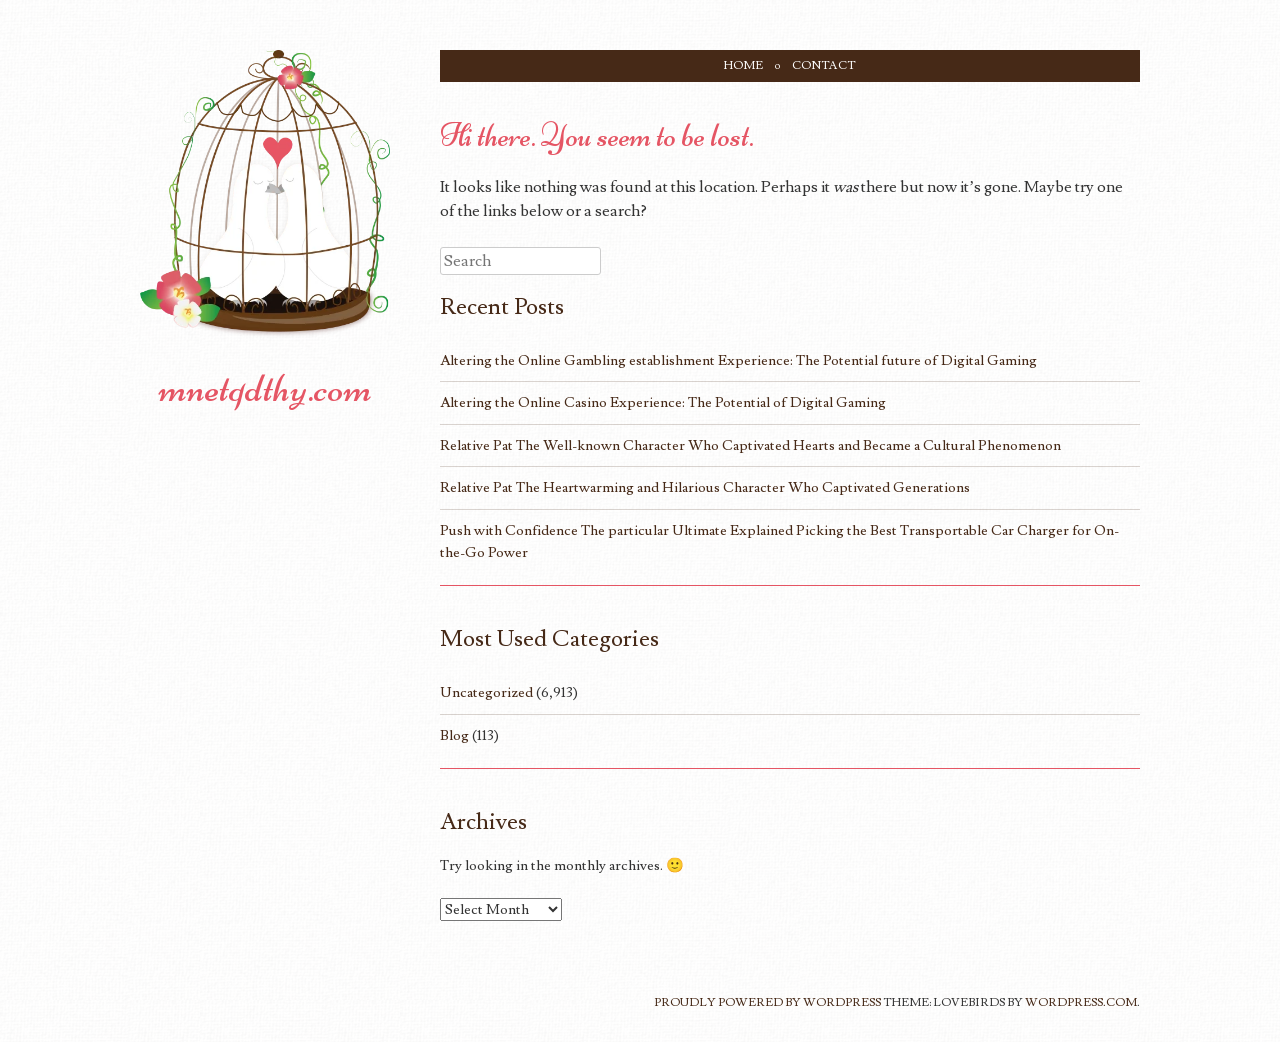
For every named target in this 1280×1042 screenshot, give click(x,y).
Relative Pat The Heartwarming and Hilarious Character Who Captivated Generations (705, 487)
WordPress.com (1081, 1002)
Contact (824, 65)
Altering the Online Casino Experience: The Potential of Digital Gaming (663, 402)
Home (743, 65)
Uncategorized (486, 692)
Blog (454, 735)
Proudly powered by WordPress (767, 1002)
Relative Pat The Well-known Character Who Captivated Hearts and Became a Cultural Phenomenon (750, 445)
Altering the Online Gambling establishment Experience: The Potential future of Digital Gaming (738, 360)
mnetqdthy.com (265, 388)
